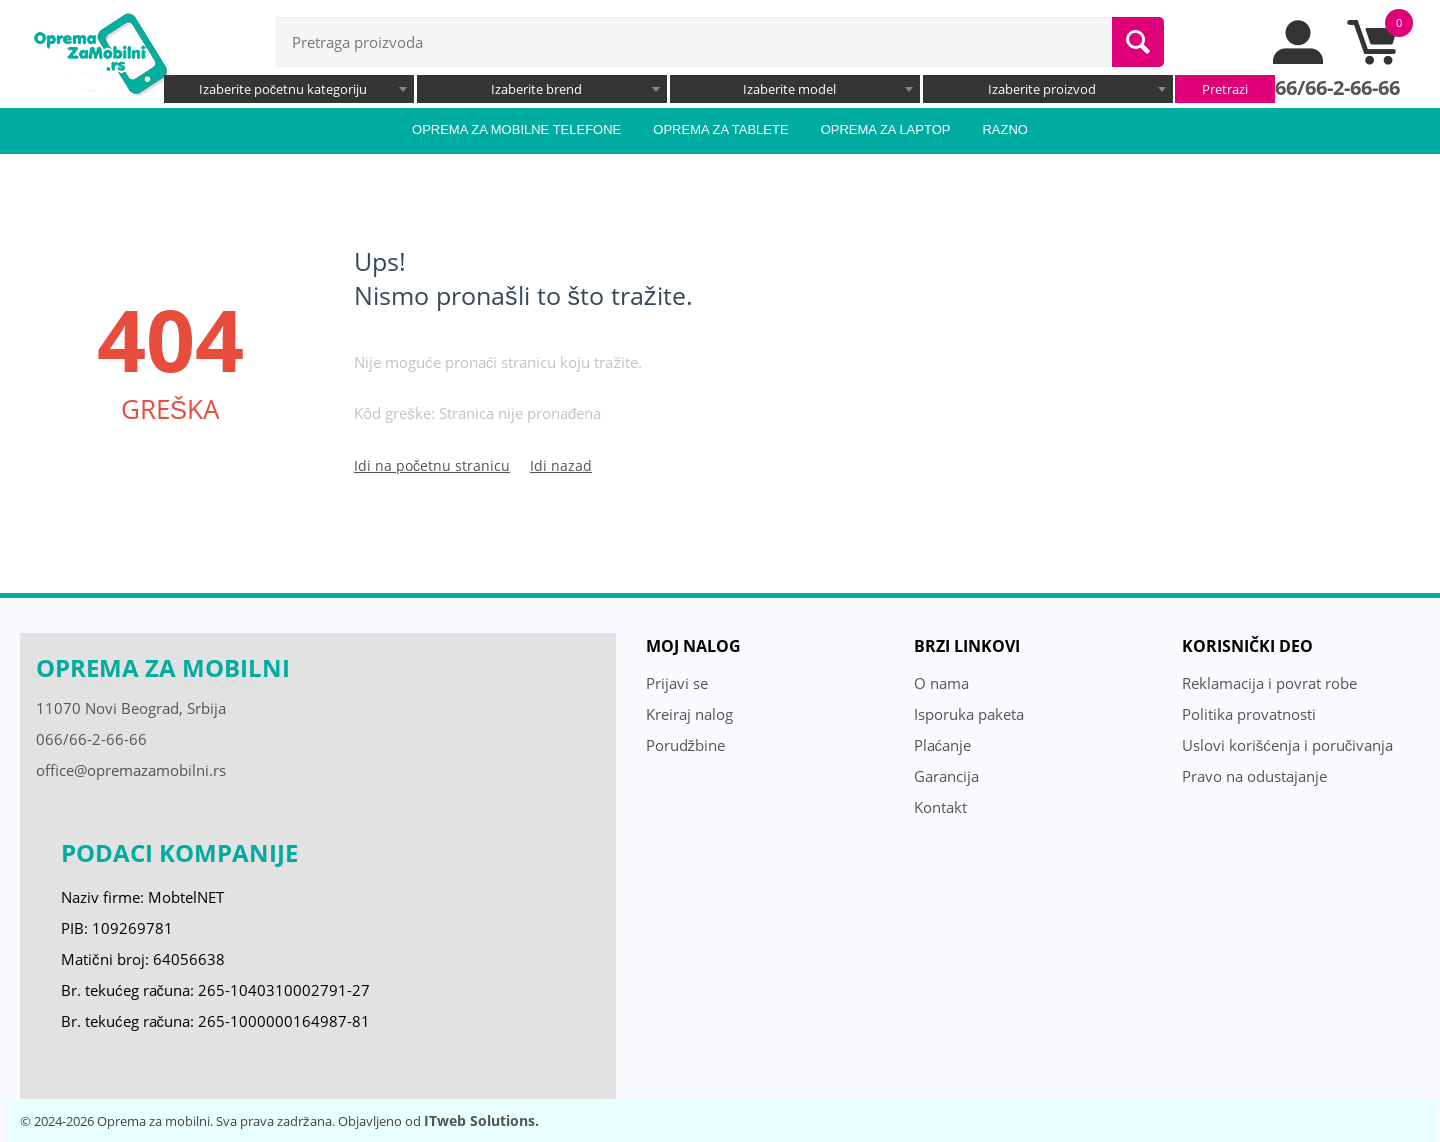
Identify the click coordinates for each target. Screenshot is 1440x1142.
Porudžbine (686, 745)
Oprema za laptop (886, 129)
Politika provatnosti (1249, 714)
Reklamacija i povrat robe (1269, 683)
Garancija (946, 776)
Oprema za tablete (720, 129)
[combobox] (289, 89)
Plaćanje (943, 745)
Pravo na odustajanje (1254, 776)
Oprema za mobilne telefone (516, 129)
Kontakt (940, 807)
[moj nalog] (1299, 59)
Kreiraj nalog (689, 714)
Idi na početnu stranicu (432, 465)
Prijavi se (677, 683)
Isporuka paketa (969, 714)
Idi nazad (561, 465)
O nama (941, 683)
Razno (1005, 129)
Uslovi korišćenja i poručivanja (1288, 745)
